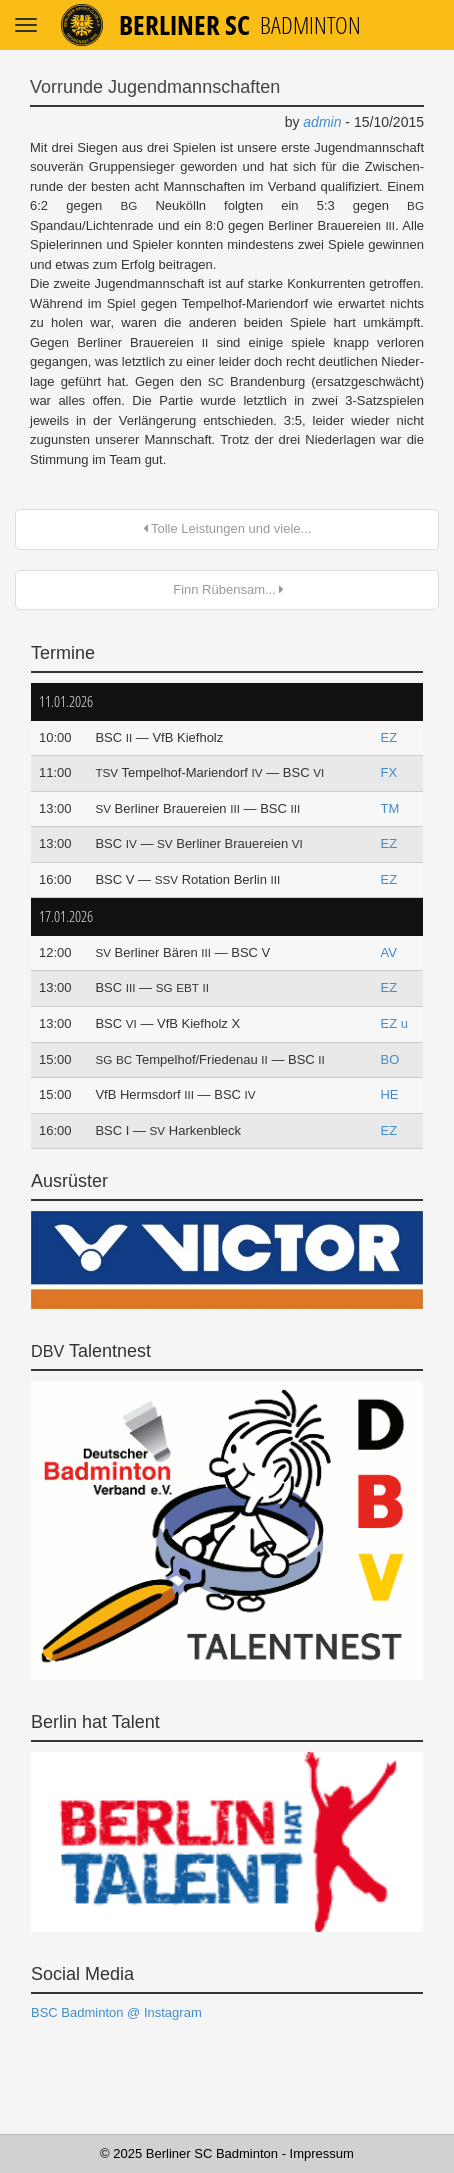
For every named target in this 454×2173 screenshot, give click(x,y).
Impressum (322, 2153)
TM (389, 808)
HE (389, 1094)
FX (388, 772)
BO (389, 1059)
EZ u (393, 1023)
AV (388, 952)
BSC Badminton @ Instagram (116, 2012)
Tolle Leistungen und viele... (227, 528)
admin (322, 122)
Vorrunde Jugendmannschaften (155, 87)
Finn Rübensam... (227, 589)
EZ (388, 737)
